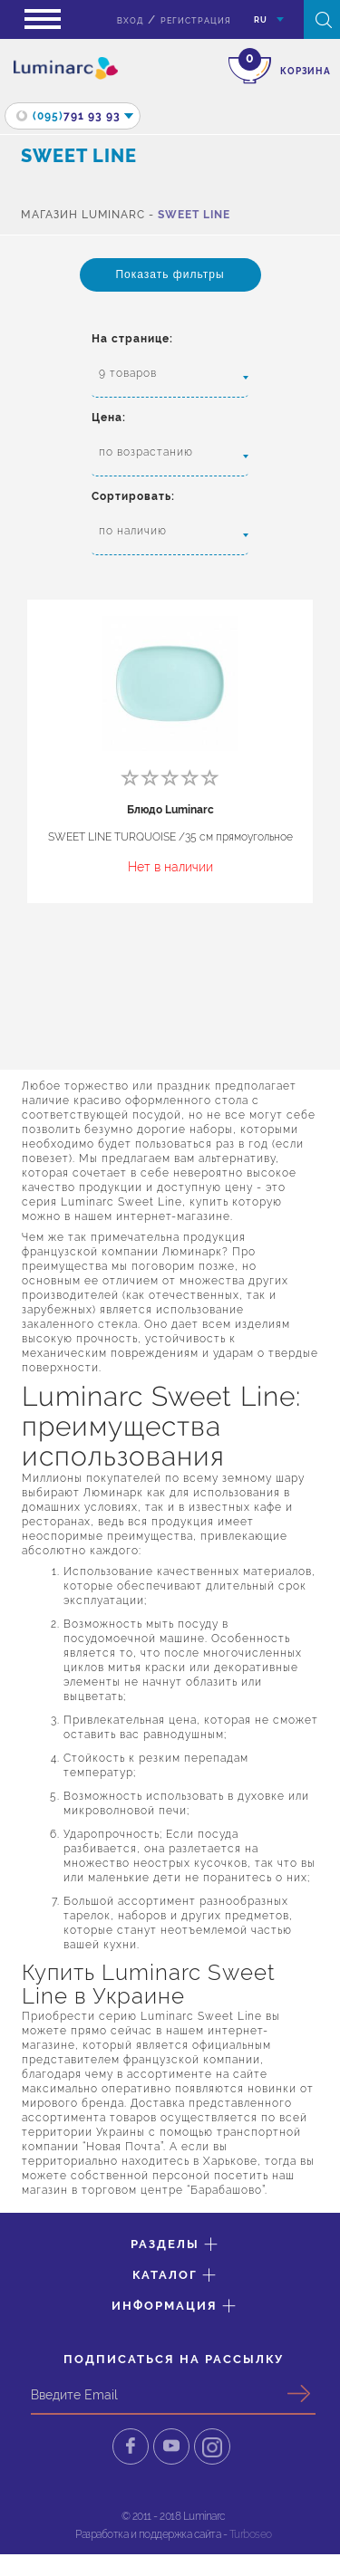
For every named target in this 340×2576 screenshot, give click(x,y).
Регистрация (195, 20)
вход (130, 20)
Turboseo (250, 2534)
